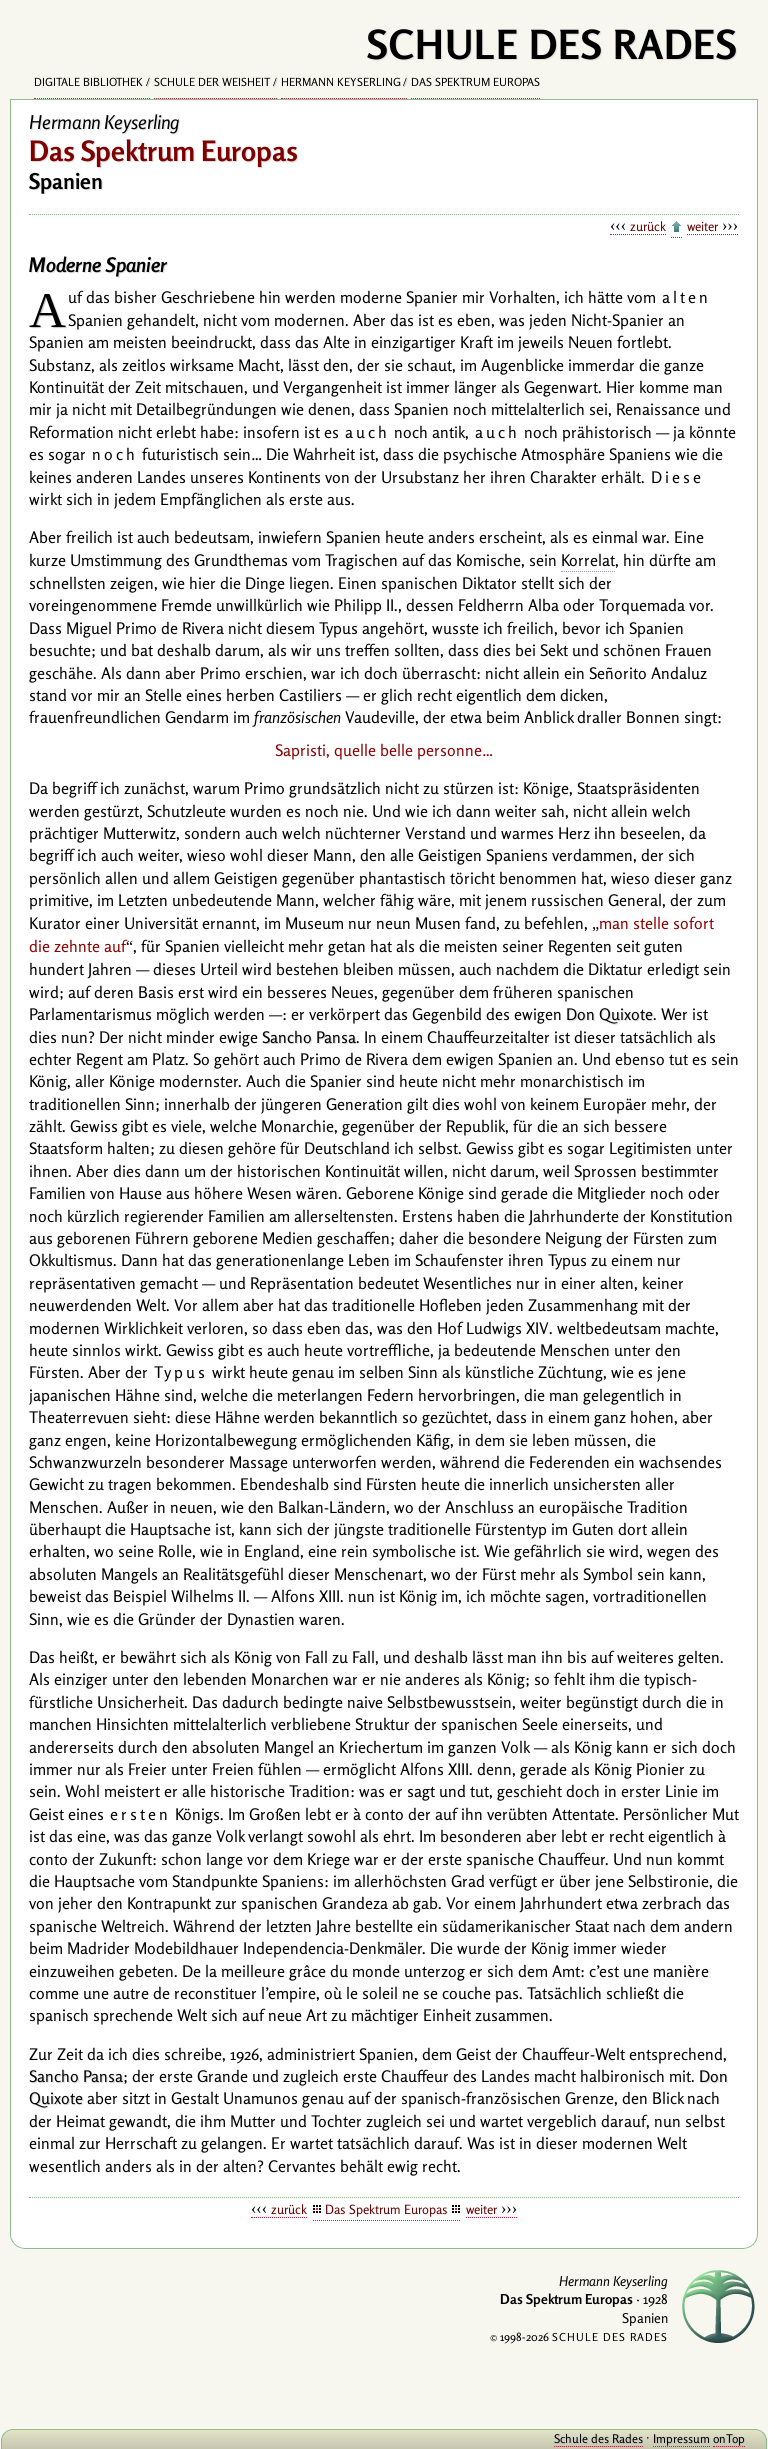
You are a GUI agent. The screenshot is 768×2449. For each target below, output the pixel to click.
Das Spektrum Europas (475, 82)
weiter (702, 226)
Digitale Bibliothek (88, 82)
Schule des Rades (598, 2438)
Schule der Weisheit (212, 82)
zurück (648, 226)
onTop (729, 2438)
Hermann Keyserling (341, 82)
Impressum (681, 2438)
